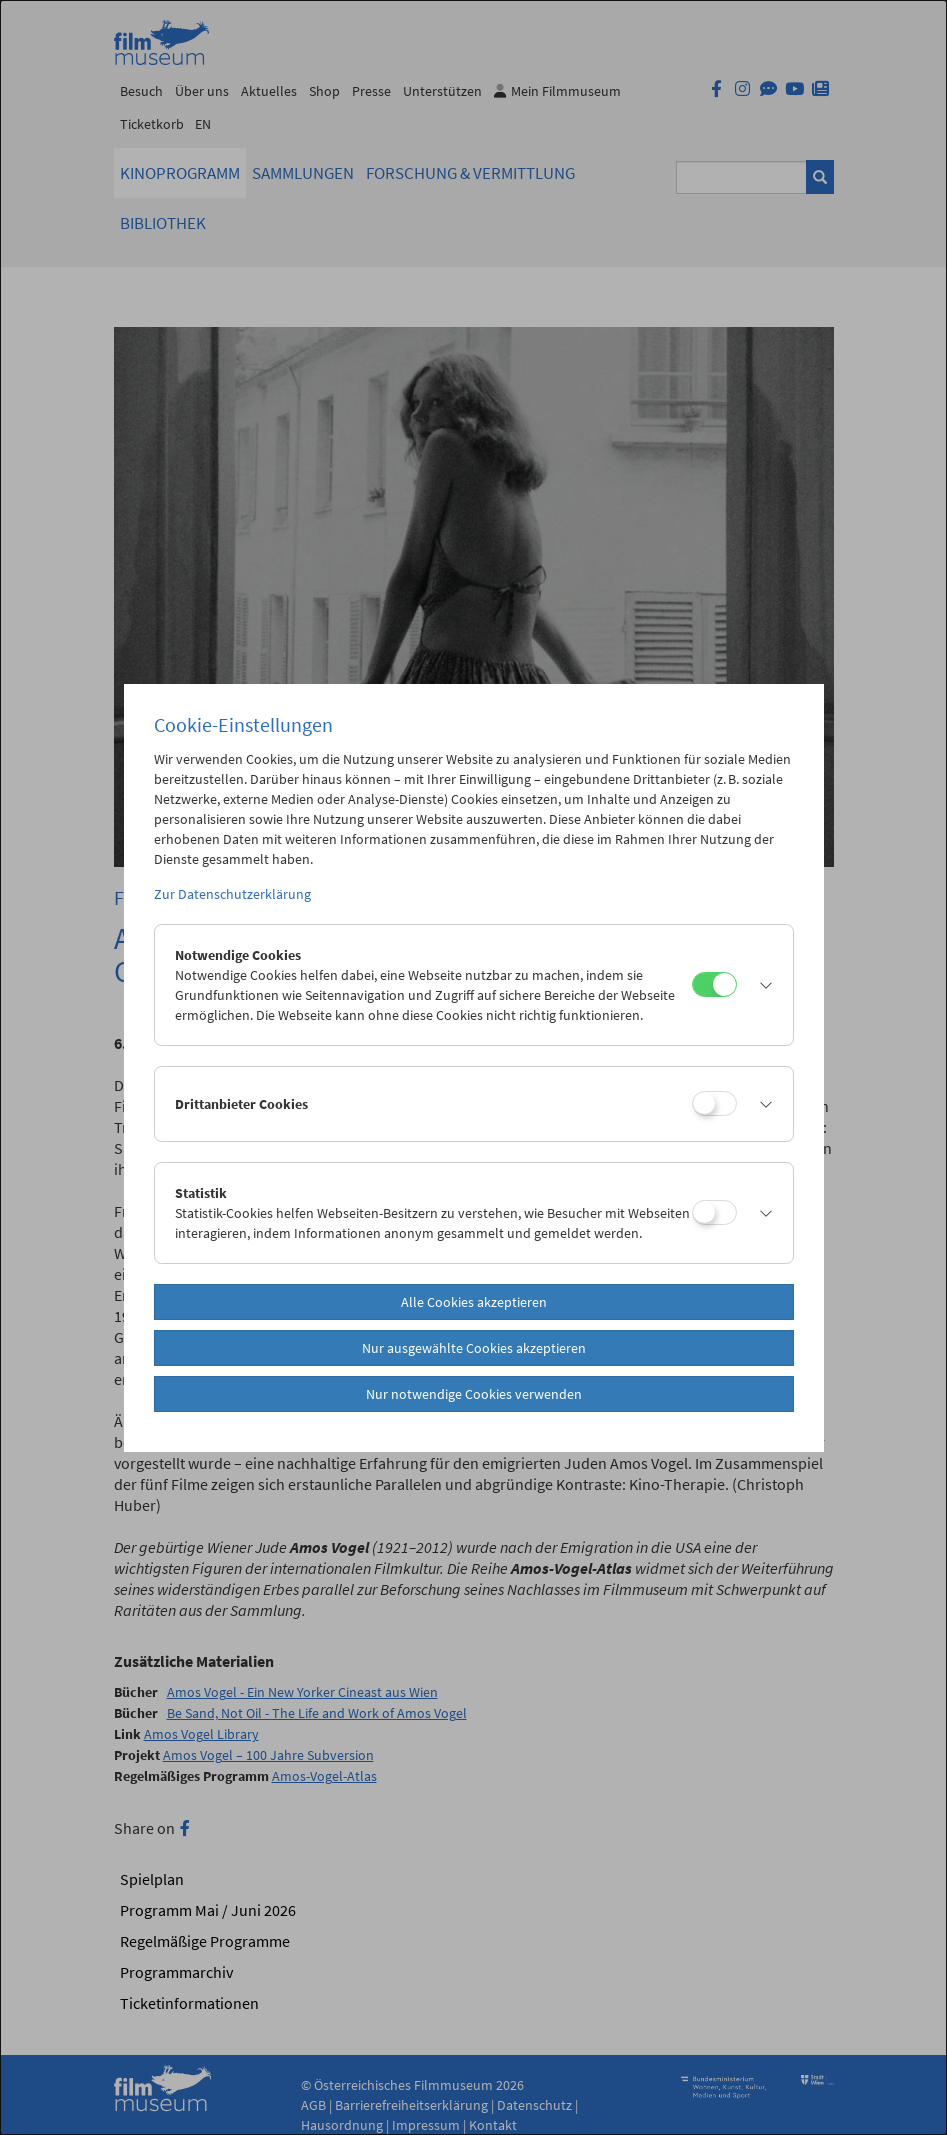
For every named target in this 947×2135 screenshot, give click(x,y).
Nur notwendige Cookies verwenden (474, 1394)
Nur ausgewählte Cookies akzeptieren (474, 1348)
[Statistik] (714, 1212)
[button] (760, 985)
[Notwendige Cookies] (714, 984)
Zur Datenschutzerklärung (232, 894)
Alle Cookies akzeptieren (474, 1302)
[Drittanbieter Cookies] (714, 1103)
